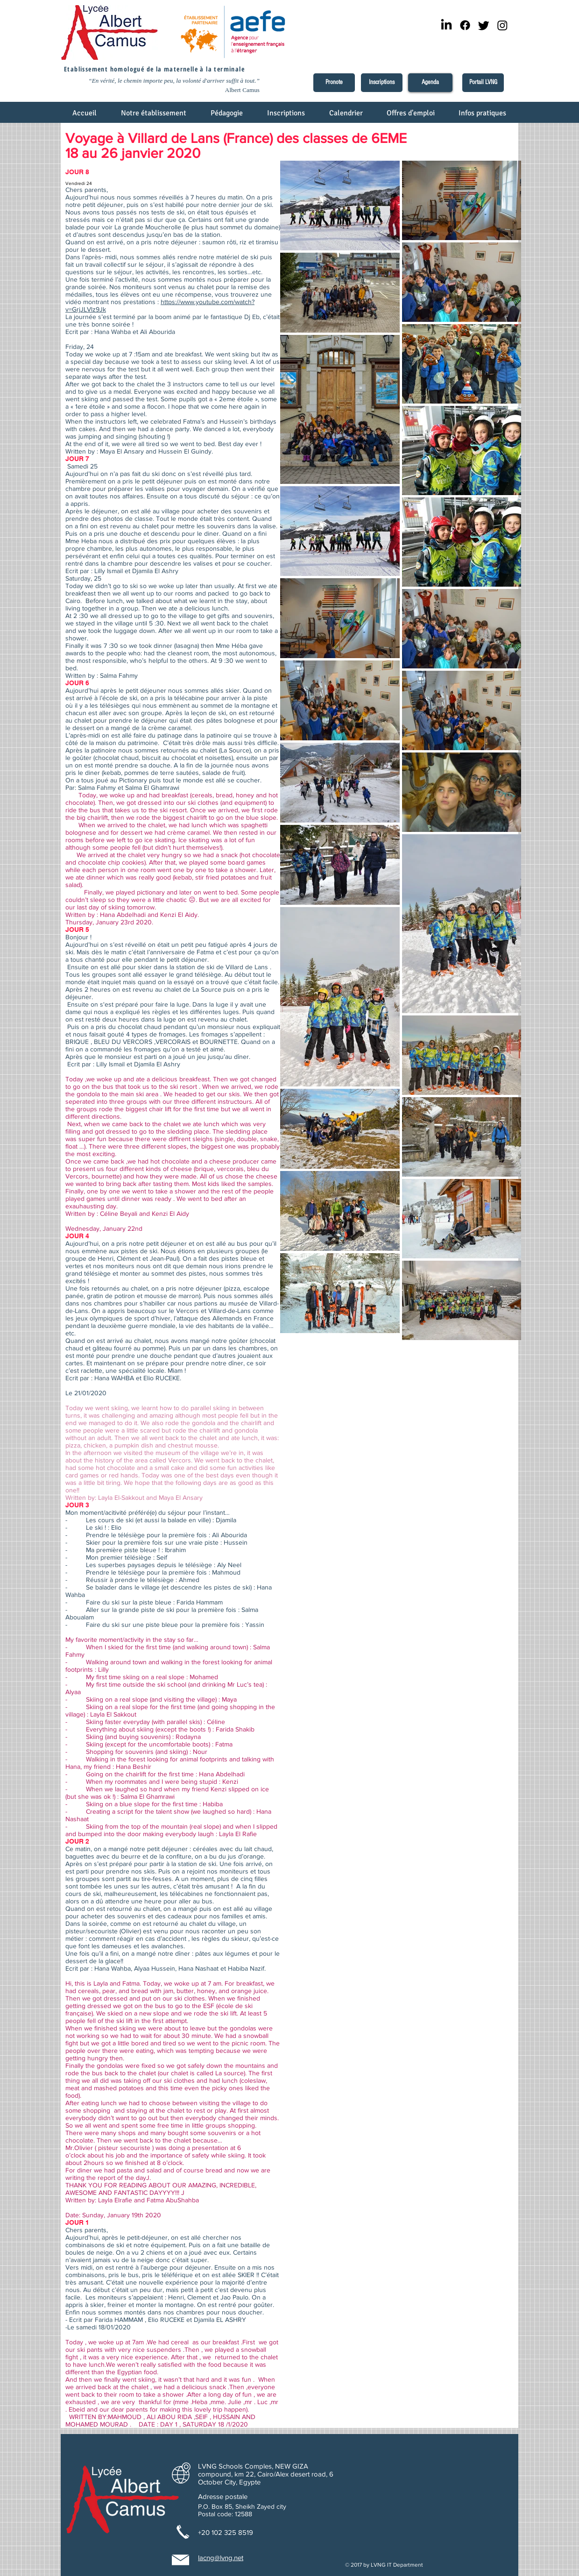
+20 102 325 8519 (225, 2532)
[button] (154, 116)
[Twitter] (483, 25)
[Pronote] (334, 82)
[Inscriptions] (381, 82)
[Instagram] (502, 25)
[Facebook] (465, 25)
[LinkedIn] (446, 25)
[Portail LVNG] (483, 82)
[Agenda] (430, 82)
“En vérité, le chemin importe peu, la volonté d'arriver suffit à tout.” (174, 80)
